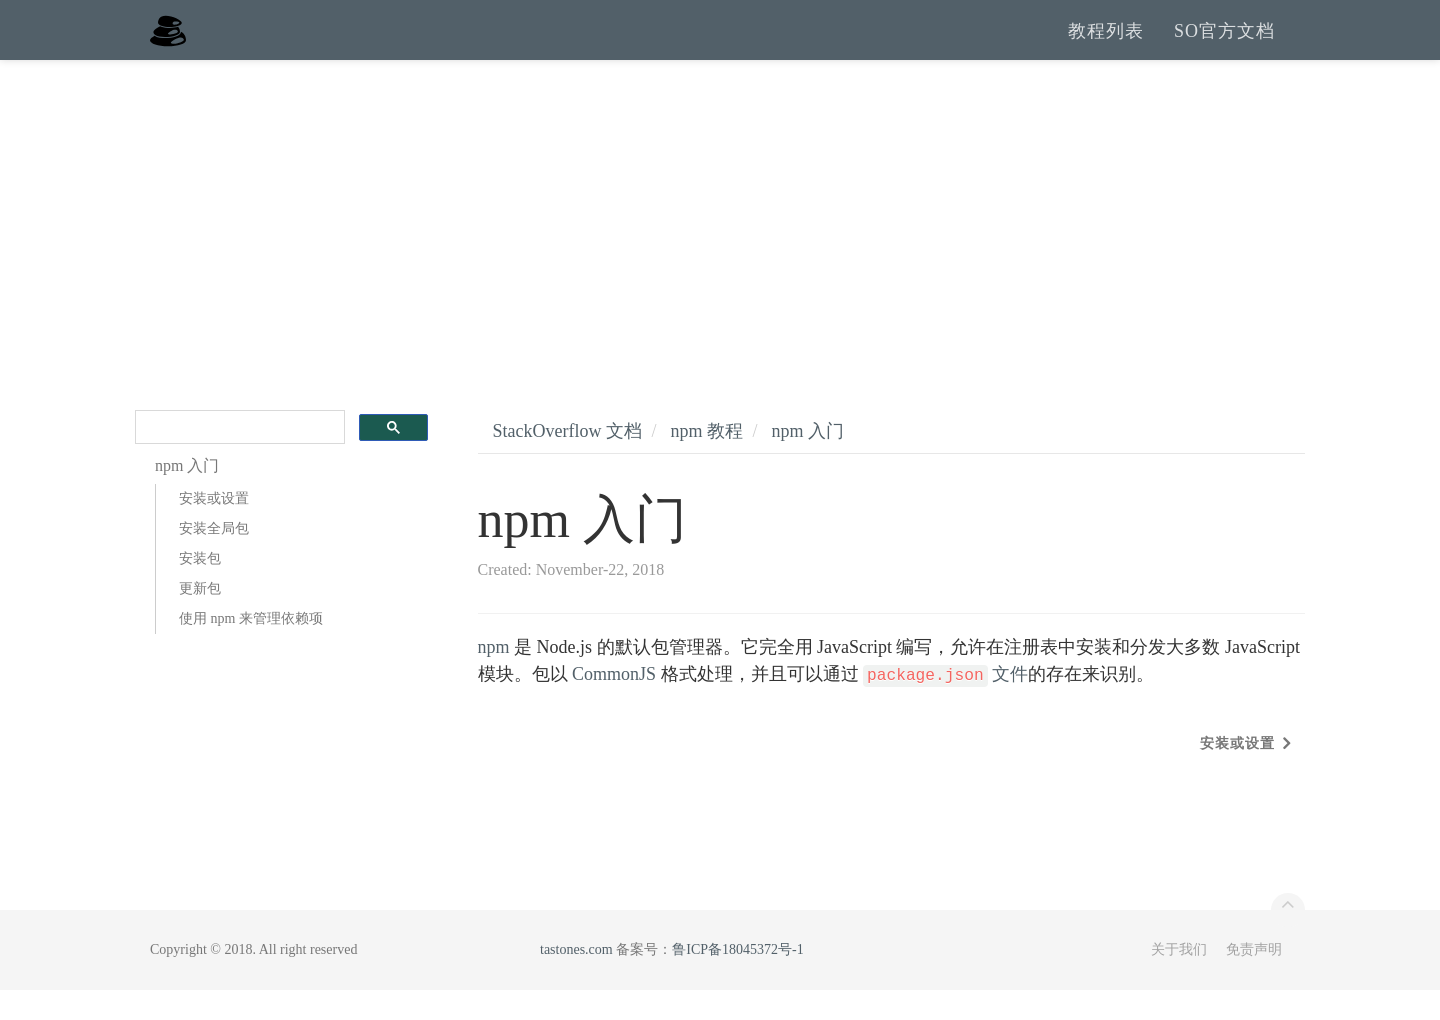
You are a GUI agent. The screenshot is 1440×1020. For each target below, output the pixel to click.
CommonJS (614, 704)
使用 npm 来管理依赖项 (251, 648)
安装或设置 (214, 528)
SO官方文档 (1224, 45)
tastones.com (576, 979)
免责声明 (1254, 979)
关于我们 (1179, 979)
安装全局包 (214, 558)
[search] (238, 457)
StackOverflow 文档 (567, 461)
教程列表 (1106, 45)
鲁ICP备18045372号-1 (737, 979)
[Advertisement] (720, 240)
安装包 (200, 588)
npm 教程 (706, 461)
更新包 (200, 618)
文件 (945, 704)
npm (494, 677)
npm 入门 (808, 461)
